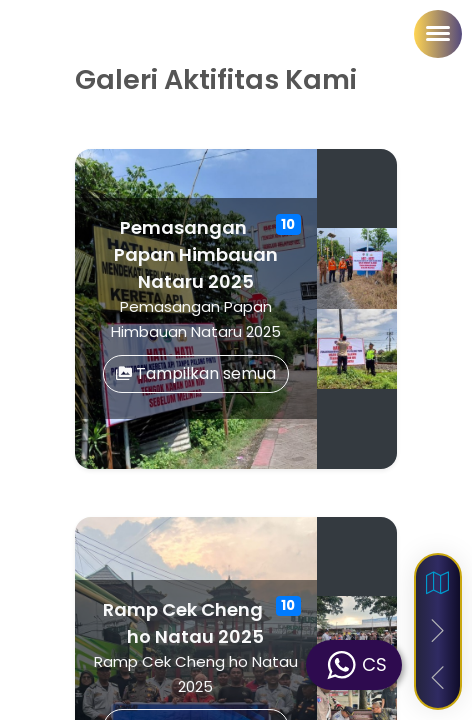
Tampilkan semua (196, 373)
